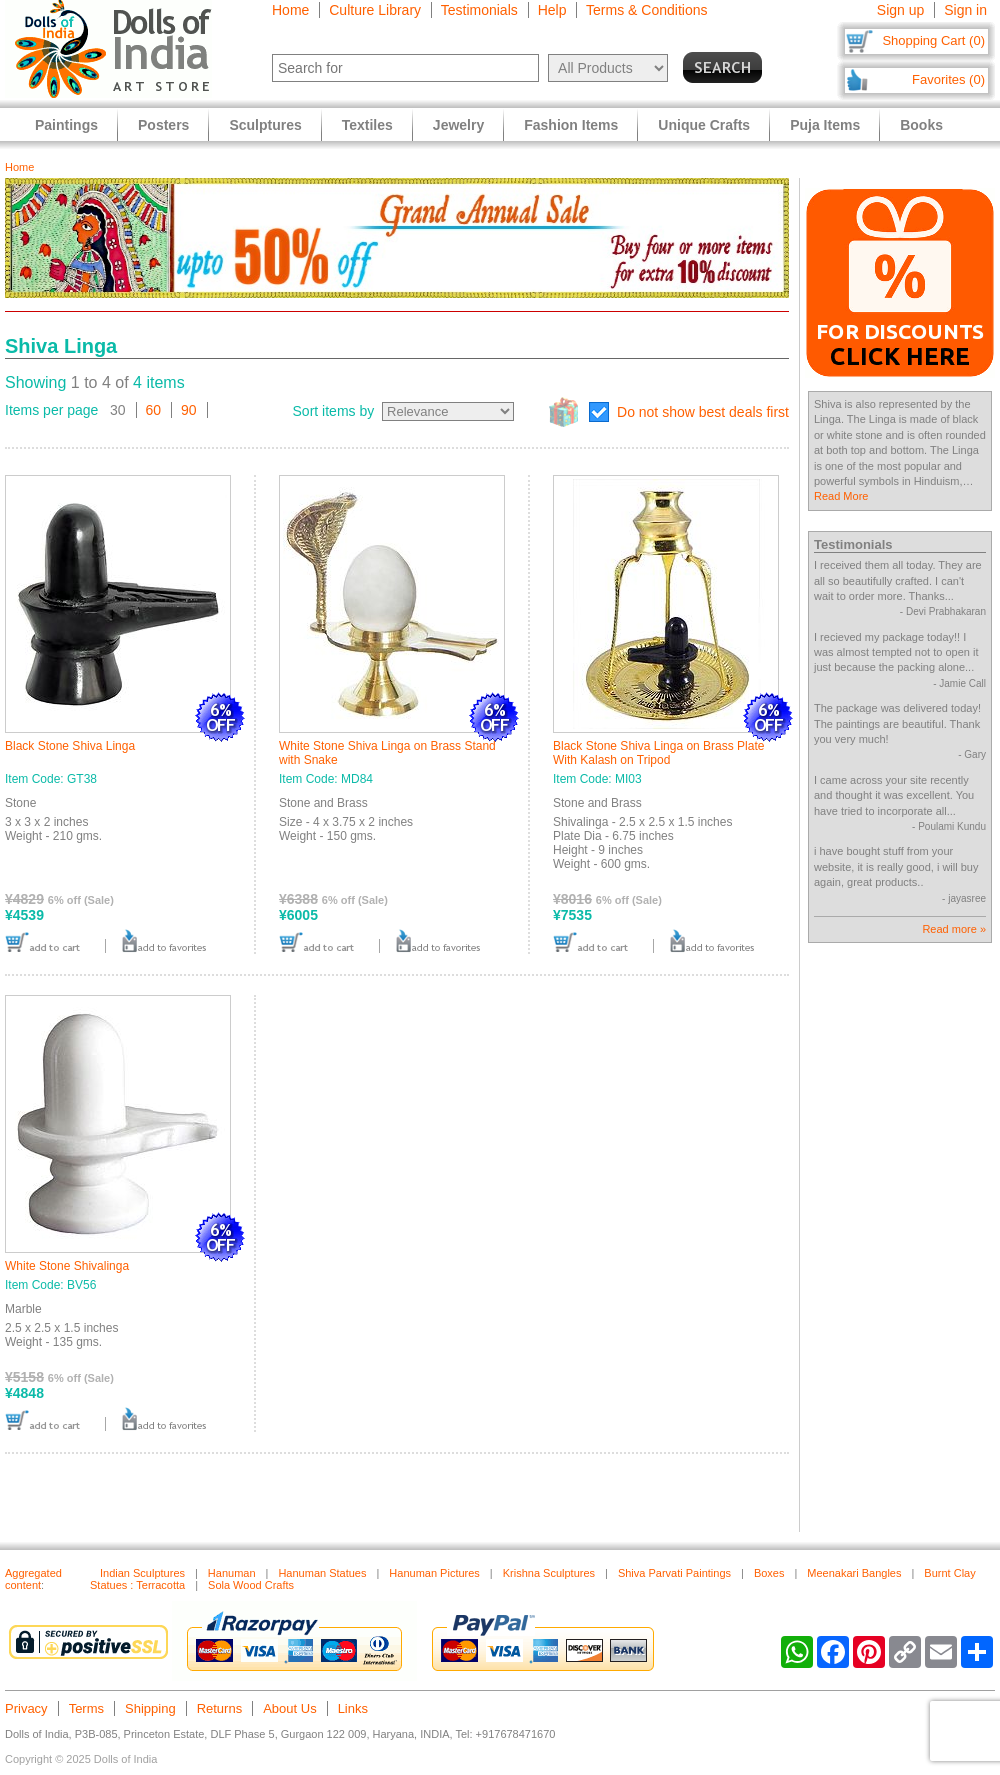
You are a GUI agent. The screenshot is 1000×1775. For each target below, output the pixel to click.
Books (921, 125)
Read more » (954, 929)
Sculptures (265, 125)
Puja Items (825, 125)
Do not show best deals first (703, 412)
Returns (220, 1708)
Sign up (900, 10)
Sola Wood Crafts (251, 1585)
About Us (289, 1708)
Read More (841, 496)
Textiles (367, 125)
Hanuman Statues (322, 1573)
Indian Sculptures (142, 1573)
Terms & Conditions (646, 10)
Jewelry (458, 125)
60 (154, 410)
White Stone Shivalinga (67, 1266)
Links (353, 1708)
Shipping (150, 1708)
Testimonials (479, 10)
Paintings (66, 125)
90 (189, 410)
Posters (163, 125)
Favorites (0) (948, 79)
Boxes (769, 1573)
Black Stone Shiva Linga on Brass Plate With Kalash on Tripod (658, 753)
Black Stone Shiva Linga (70, 746)
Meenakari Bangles (854, 1573)
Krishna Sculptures (549, 1573)
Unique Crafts (704, 125)
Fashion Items (571, 125)
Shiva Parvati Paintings (674, 1573)
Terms (86, 1708)
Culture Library (375, 10)
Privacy (26, 1708)
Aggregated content (33, 1579)
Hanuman (232, 1573)
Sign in (965, 10)
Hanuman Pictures (434, 1573)
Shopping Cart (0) (933, 40)
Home (290, 10)
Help (552, 10)
